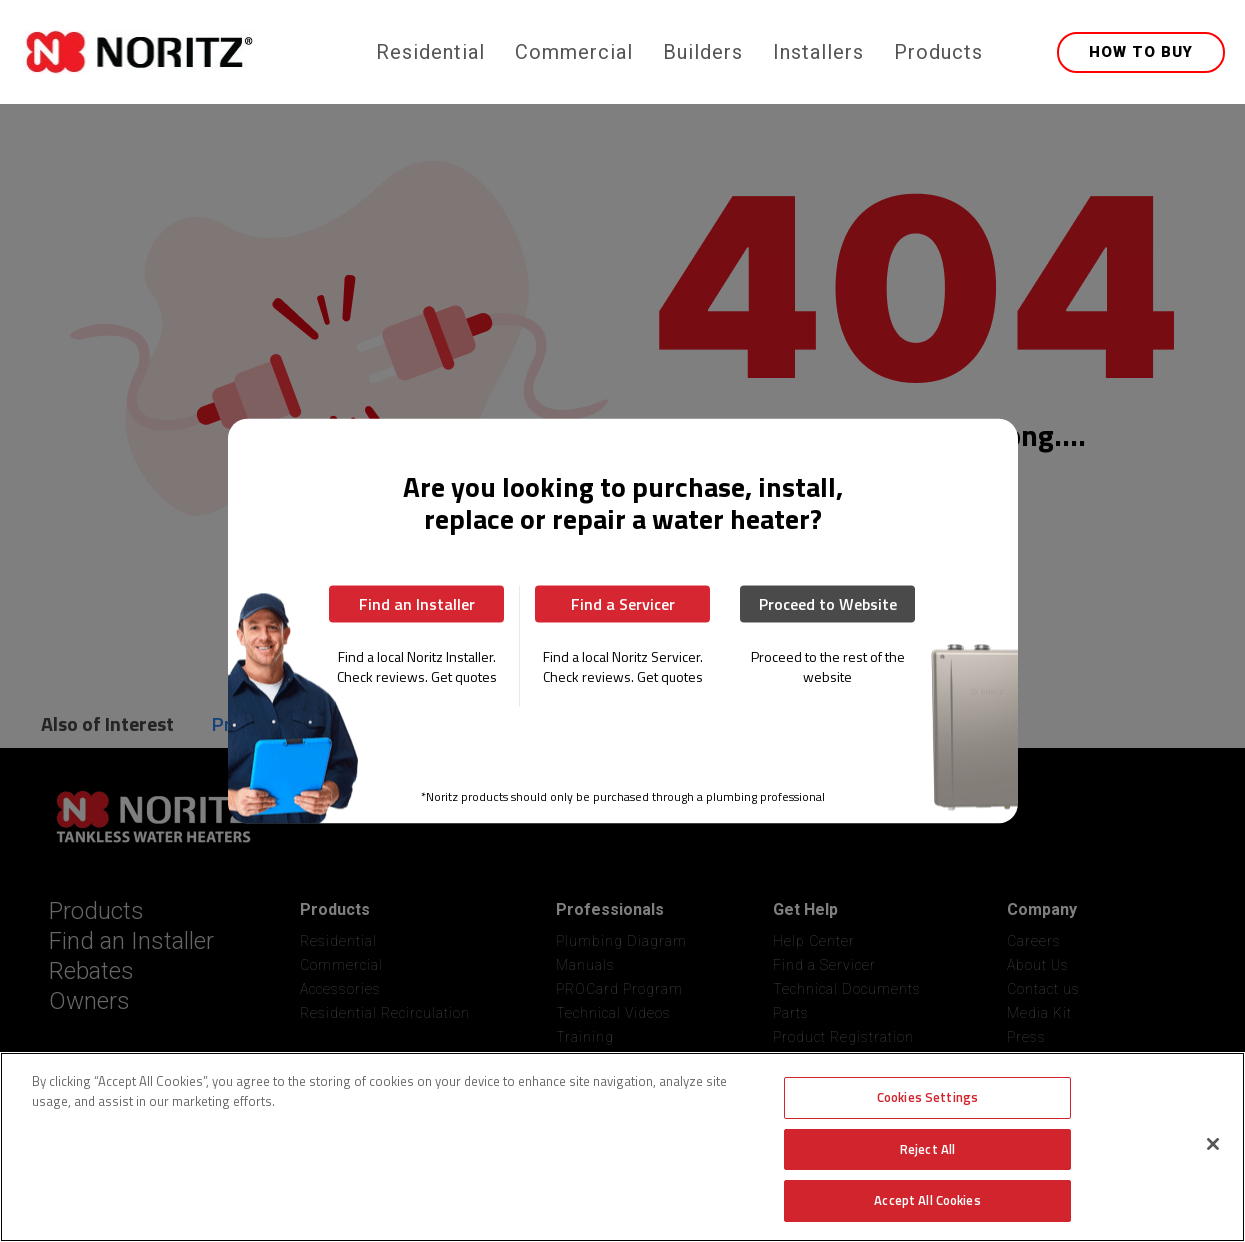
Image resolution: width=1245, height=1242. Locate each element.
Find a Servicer (623, 604)
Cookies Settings (927, 1097)
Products (938, 52)
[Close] (1213, 1144)
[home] (195, 52)
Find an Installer (417, 604)
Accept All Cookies (927, 1200)
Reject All (927, 1149)
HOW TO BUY (1141, 52)
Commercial (574, 52)
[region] (622, 1147)
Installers (818, 52)
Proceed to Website (828, 604)
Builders (703, 52)
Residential (430, 52)
